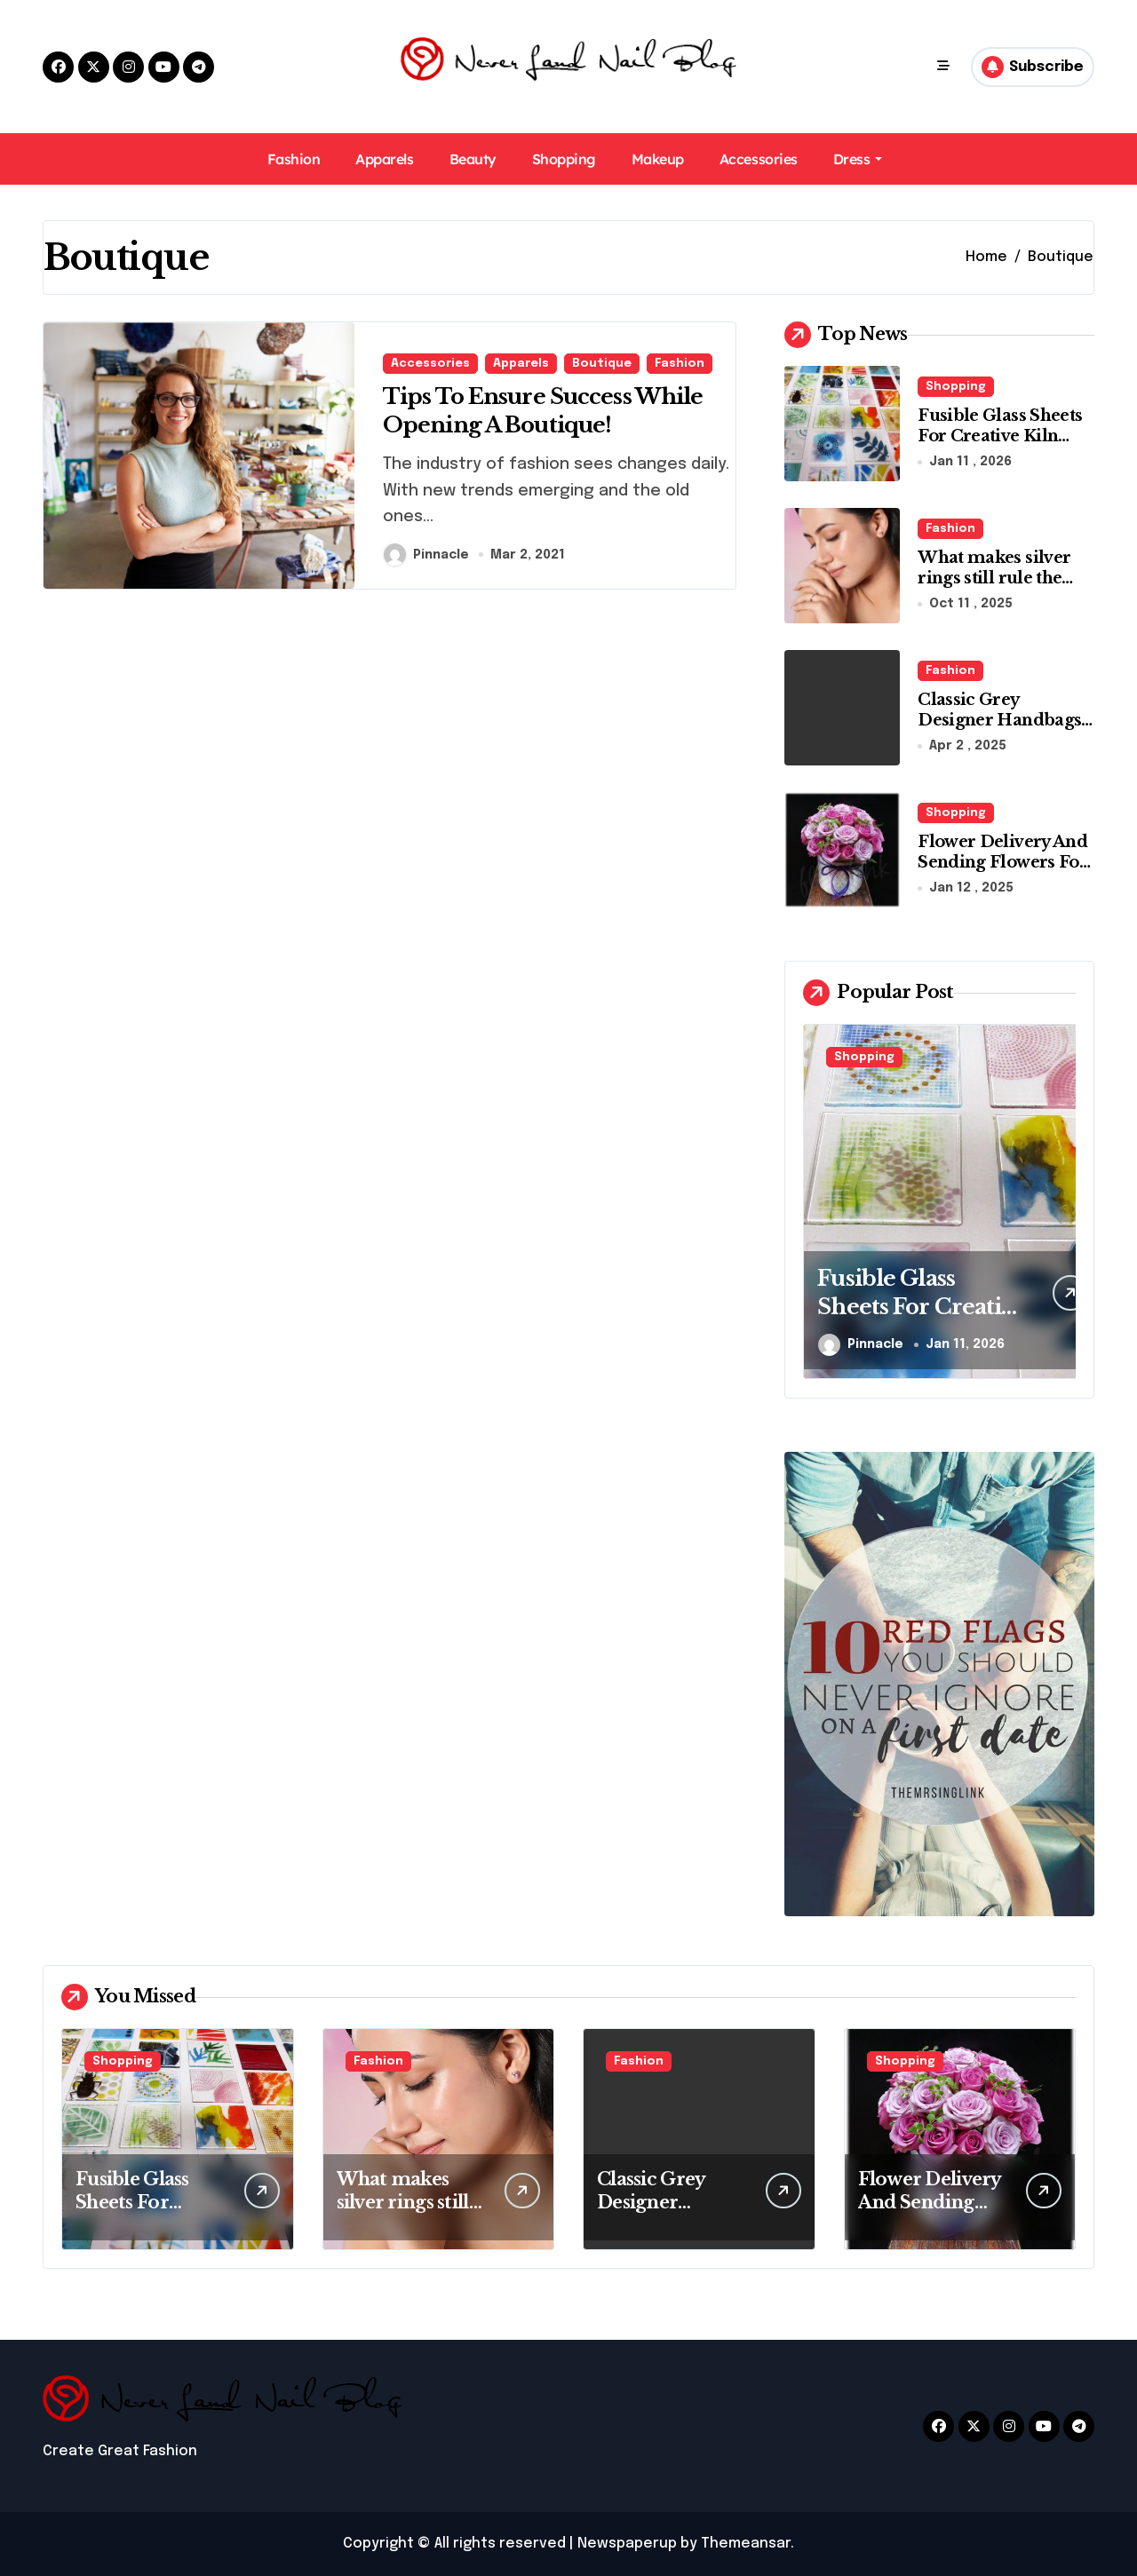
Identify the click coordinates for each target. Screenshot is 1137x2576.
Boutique (602, 360)
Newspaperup (627, 2543)
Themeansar (746, 2543)
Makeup (658, 159)
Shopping (564, 159)
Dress (858, 159)
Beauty (473, 159)
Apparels (384, 159)
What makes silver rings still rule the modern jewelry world (994, 589)
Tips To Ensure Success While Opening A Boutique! (552, 410)
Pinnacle (426, 557)
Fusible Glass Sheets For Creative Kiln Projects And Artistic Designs (1001, 446)
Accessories (759, 159)
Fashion (294, 159)
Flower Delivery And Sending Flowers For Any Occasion (1002, 862)
